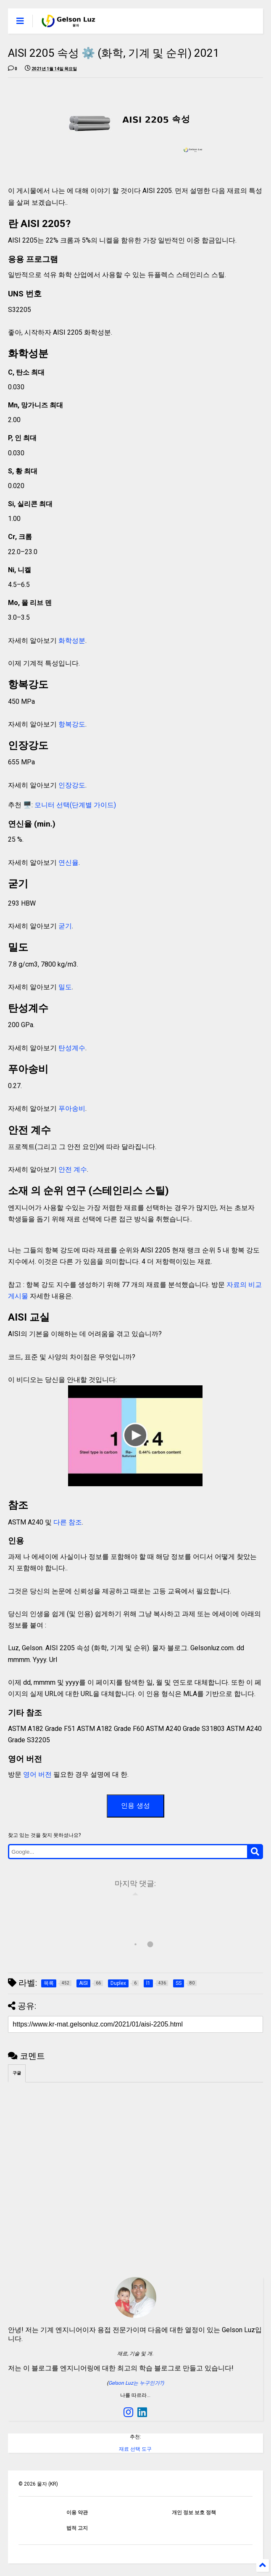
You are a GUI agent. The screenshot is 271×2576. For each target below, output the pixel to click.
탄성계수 (71, 1048)
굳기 (65, 926)
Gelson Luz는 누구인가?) (136, 2383)
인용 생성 (135, 1805)
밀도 (65, 987)
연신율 (68, 863)
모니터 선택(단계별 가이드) (75, 805)
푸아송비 (71, 1108)
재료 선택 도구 (135, 2449)
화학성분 (71, 641)
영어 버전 (37, 1774)
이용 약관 (77, 2512)
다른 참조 (67, 1522)
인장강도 (71, 785)
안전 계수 (72, 1169)
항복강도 (71, 724)
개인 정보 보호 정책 (194, 2512)
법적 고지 (77, 2528)
